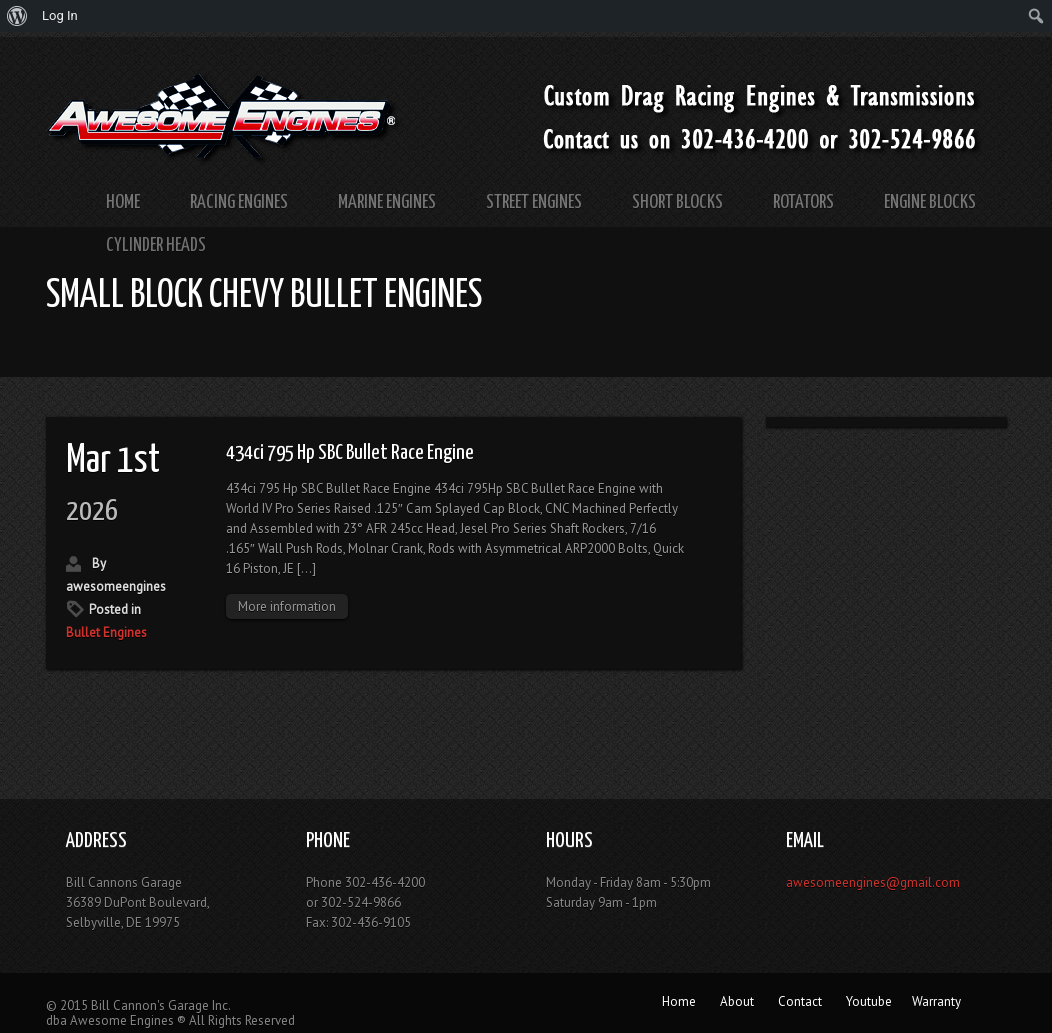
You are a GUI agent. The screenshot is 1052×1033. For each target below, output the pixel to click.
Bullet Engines (106, 632)
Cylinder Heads (156, 245)
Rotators (803, 202)
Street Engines (534, 202)
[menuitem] (17, 16)
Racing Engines (239, 202)
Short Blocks (677, 202)
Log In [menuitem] (60, 15)
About (737, 1001)
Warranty (936, 1001)
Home (123, 202)
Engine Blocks (930, 202)
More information (287, 606)
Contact (800, 1001)
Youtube (869, 1001)
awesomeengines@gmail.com (873, 882)
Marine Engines (387, 202)
